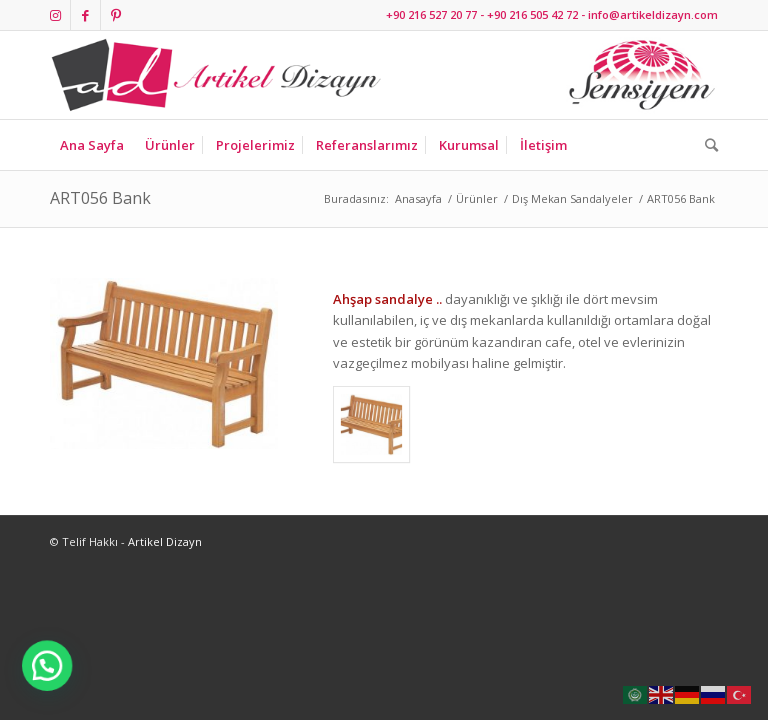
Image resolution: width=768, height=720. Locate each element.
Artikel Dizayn (165, 541)
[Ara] (706, 145)
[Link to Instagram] (55, 15)
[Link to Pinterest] (116, 15)
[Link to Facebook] (85, 15)
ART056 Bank (100, 198)
